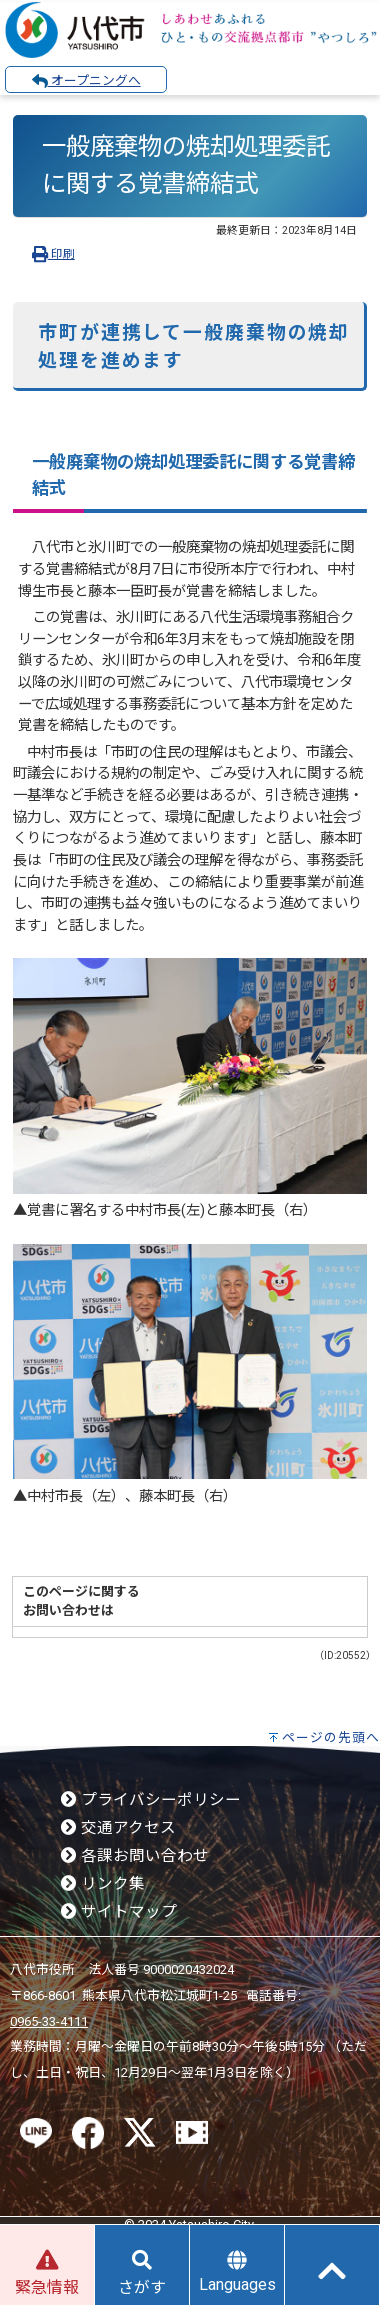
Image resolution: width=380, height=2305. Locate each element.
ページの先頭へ (331, 1737)
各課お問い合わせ (135, 1856)
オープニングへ (86, 81)
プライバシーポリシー (151, 1800)
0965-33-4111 (49, 2021)
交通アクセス (118, 1828)
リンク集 (103, 1884)
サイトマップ (119, 1912)
